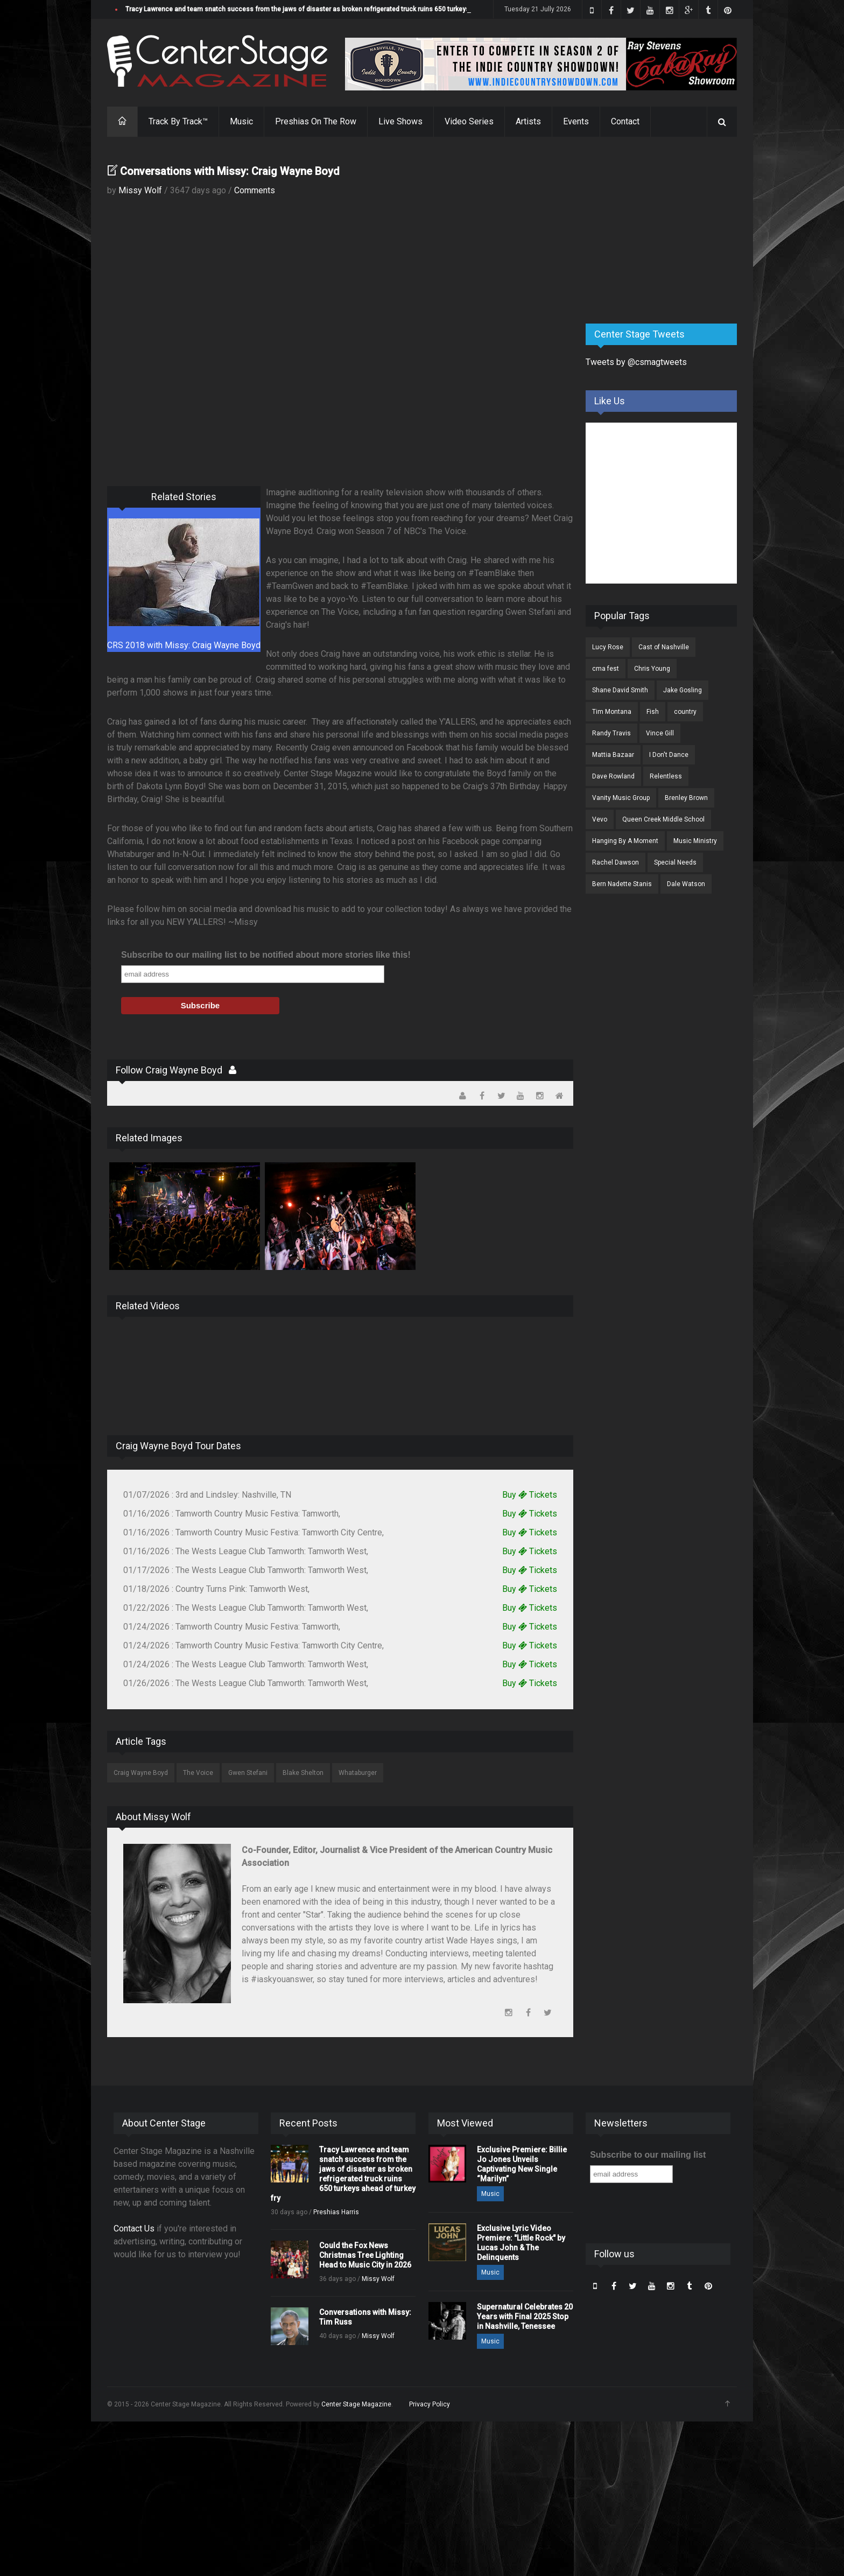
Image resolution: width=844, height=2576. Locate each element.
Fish (652, 711)
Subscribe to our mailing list (648, 2154)
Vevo (599, 819)
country (685, 711)
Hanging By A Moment (625, 841)
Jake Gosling (682, 690)
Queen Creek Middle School (663, 819)
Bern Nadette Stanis (622, 884)
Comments (254, 190)
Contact (625, 121)
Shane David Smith (620, 690)
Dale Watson (686, 884)
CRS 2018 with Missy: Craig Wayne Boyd (184, 645)
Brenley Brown (686, 798)
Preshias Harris (336, 2212)
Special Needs (675, 862)
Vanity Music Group (621, 798)
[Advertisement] (666, 231)
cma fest (605, 668)
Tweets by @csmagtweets (636, 362)
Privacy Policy (429, 2404)
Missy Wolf (140, 190)
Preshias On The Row (315, 121)
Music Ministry (695, 841)
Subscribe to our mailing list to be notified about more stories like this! (266, 954)
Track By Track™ (178, 121)
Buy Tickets (529, 1495)
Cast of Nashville (663, 647)
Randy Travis (611, 733)
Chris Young (652, 668)
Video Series (469, 121)
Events (576, 121)
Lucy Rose (607, 647)
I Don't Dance (668, 755)
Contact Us (134, 2228)
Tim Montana (611, 711)
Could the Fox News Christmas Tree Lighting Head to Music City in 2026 (365, 2255)
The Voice (198, 1773)
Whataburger (358, 1773)
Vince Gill (660, 733)
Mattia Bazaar (613, 755)
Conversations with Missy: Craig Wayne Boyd (230, 171)
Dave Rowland (613, 776)
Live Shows (400, 121)
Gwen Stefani (248, 1773)
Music (241, 121)
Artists (528, 121)
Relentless (666, 776)
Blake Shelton (303, 1773)
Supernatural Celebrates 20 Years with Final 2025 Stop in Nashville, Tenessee (525, 2317)
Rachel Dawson (615, 862)
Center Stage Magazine (356, 2404)
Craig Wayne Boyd (141, 1773)
